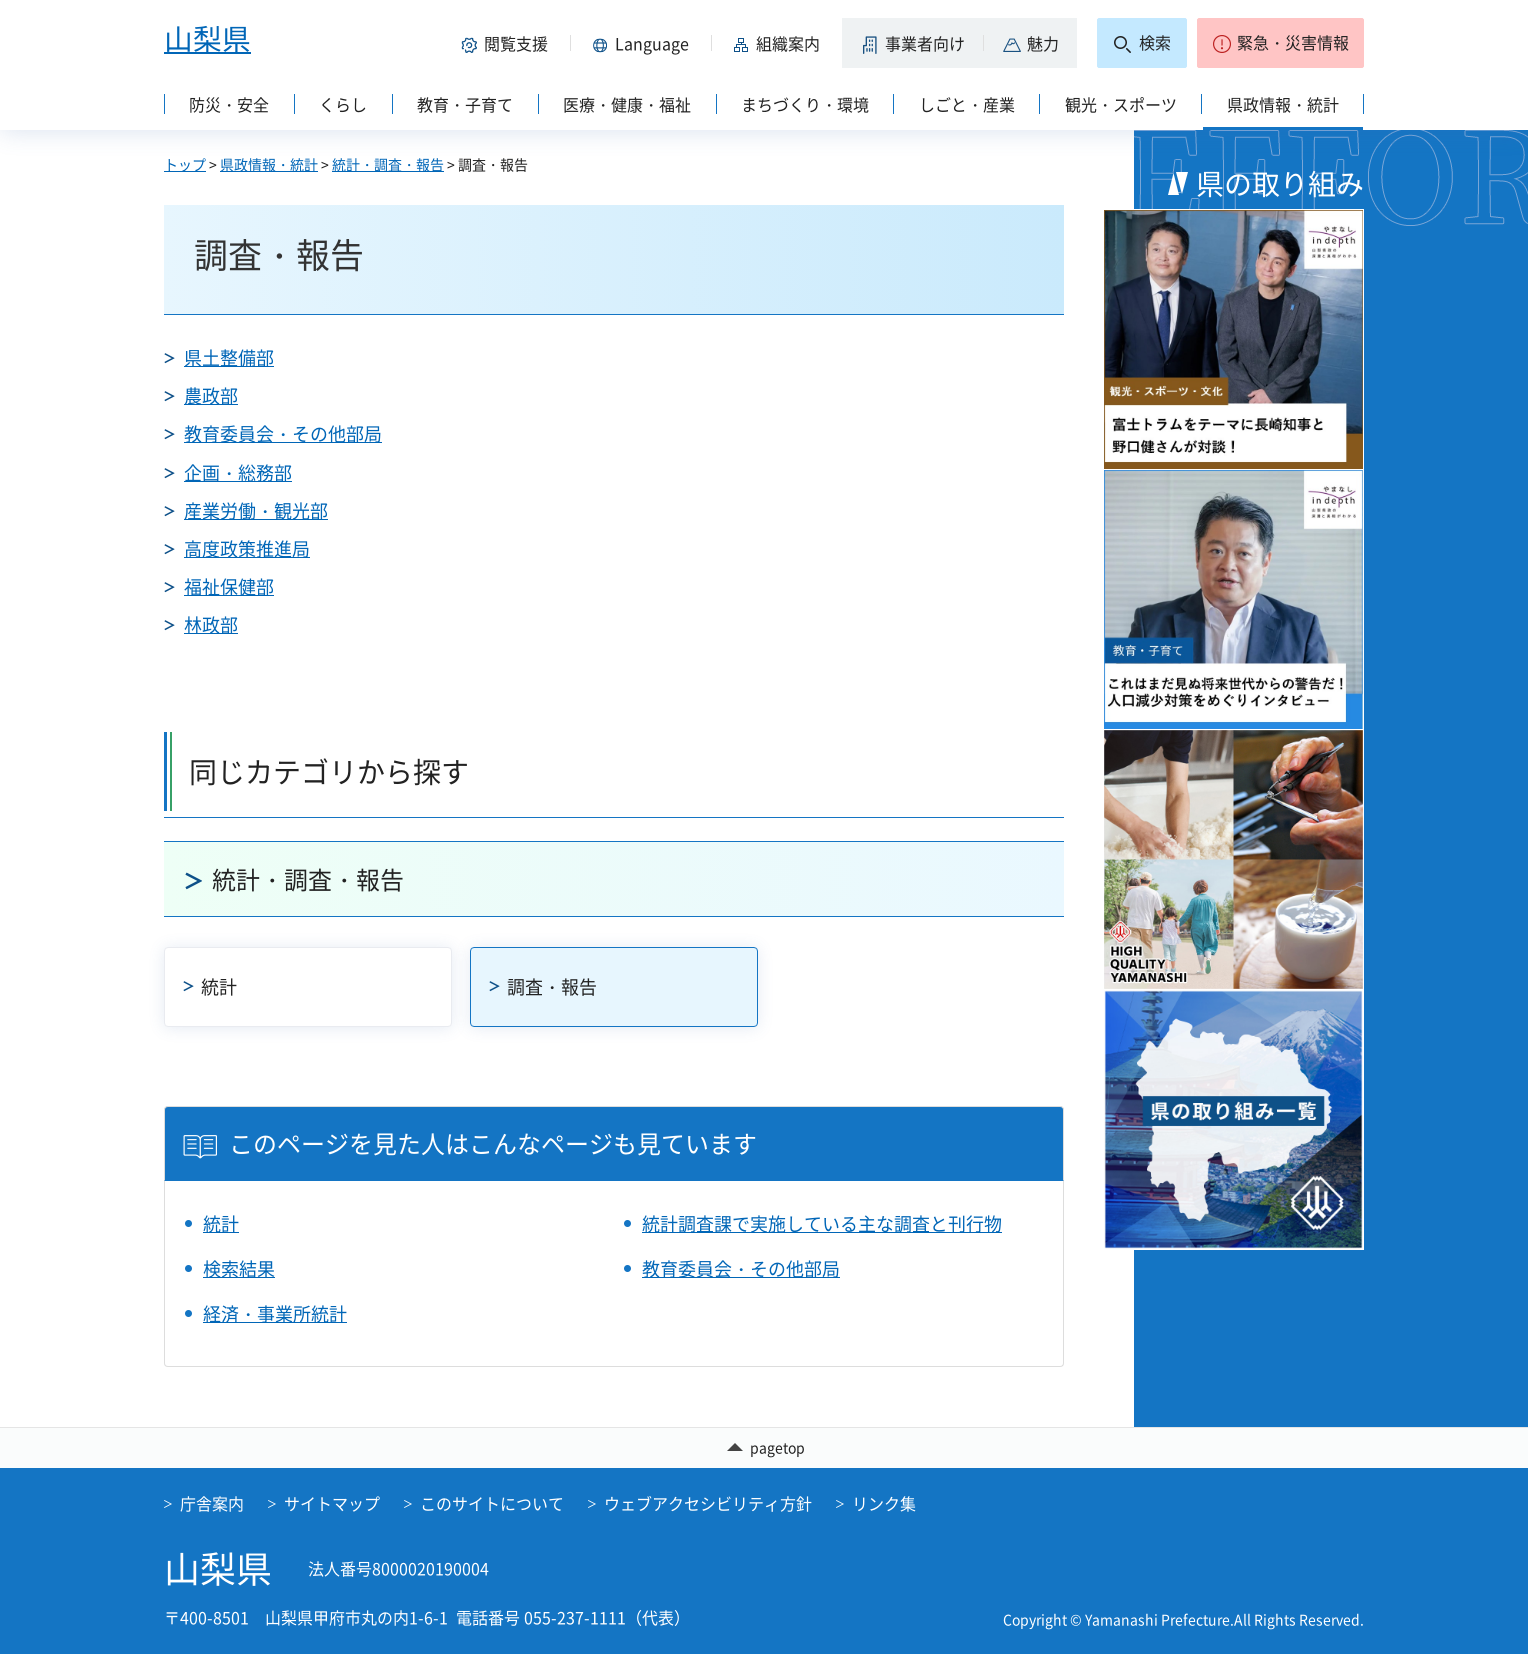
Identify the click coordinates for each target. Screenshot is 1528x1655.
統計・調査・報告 (388, 164)
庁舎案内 (212, 1504)
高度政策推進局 (247, 548)
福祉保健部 (229, 586)
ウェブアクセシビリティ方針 (708, 1504)
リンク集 (884, 1504)
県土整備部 (229, 357)
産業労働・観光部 (256, 510)
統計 (219, 986)
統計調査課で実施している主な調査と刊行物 (822, 1223)
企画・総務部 (238, 472)
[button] (508, 43)
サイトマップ (332, 1504)
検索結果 (239, 1268)
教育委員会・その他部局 (283, 433)
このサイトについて (492, 1504)
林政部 (211, 624)
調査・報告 (552, 986)
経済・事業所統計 (275, 1313)
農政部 (211, 395)
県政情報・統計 (269, 164)
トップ (185, 164)
